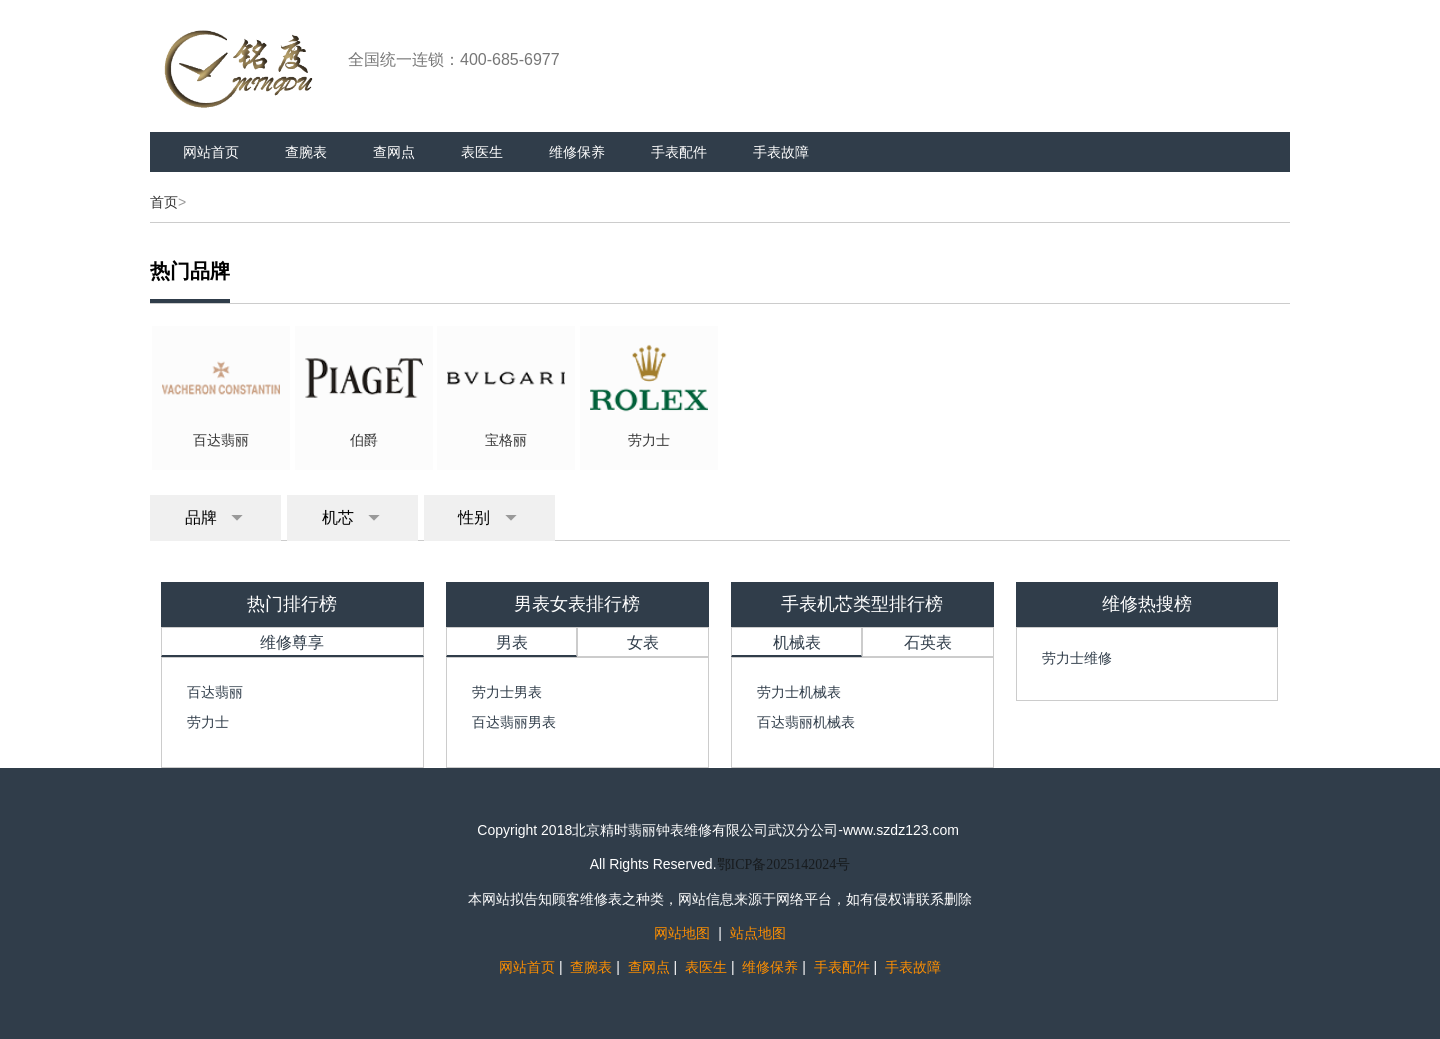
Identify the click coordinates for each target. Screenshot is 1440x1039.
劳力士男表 (507, 692)
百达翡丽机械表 (806, 722)
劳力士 (208, 722)
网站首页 (211, 152)
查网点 (394, 152)
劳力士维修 (1077, 658)
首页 (164, 202)
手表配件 (679, 152)
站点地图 (758, 933)
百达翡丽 (215, 692)
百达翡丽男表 (514, 722)
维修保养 (577, 152)
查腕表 (306, 152)
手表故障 (781, 152)
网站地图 (682, 933)
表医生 (482, 152)
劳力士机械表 (799, 692)
